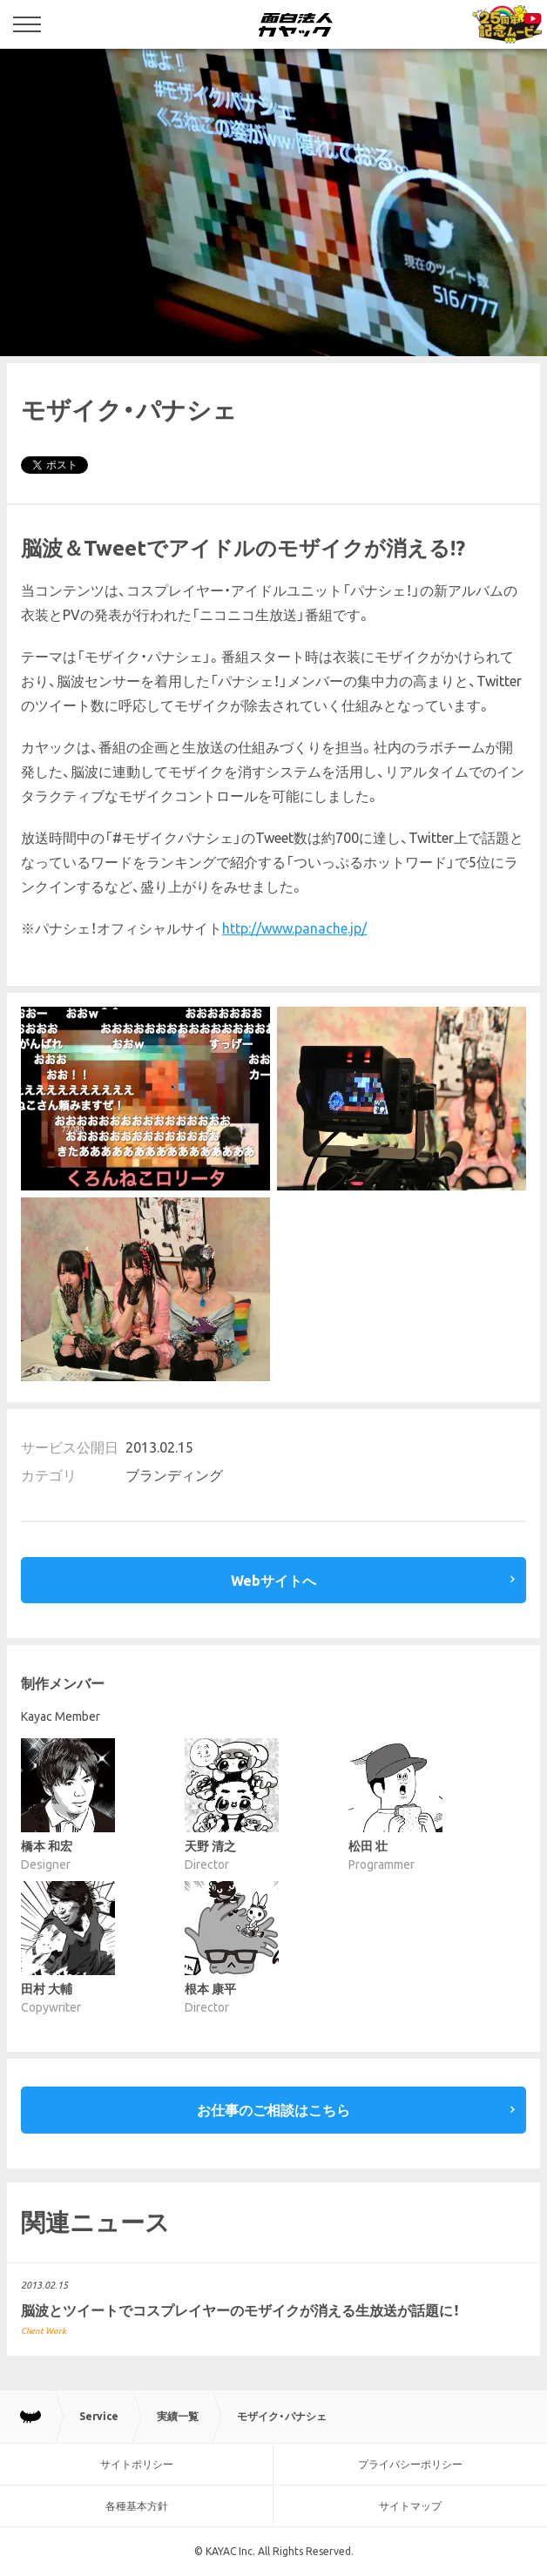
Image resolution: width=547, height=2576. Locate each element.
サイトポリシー (136, 2464)
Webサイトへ (273, 1580)
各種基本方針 (136, 2506)
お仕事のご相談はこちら (273, 2110)
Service (98, 2416)
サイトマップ (410, 2506)
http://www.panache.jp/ (294, 928)
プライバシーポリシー (410, 2464)
